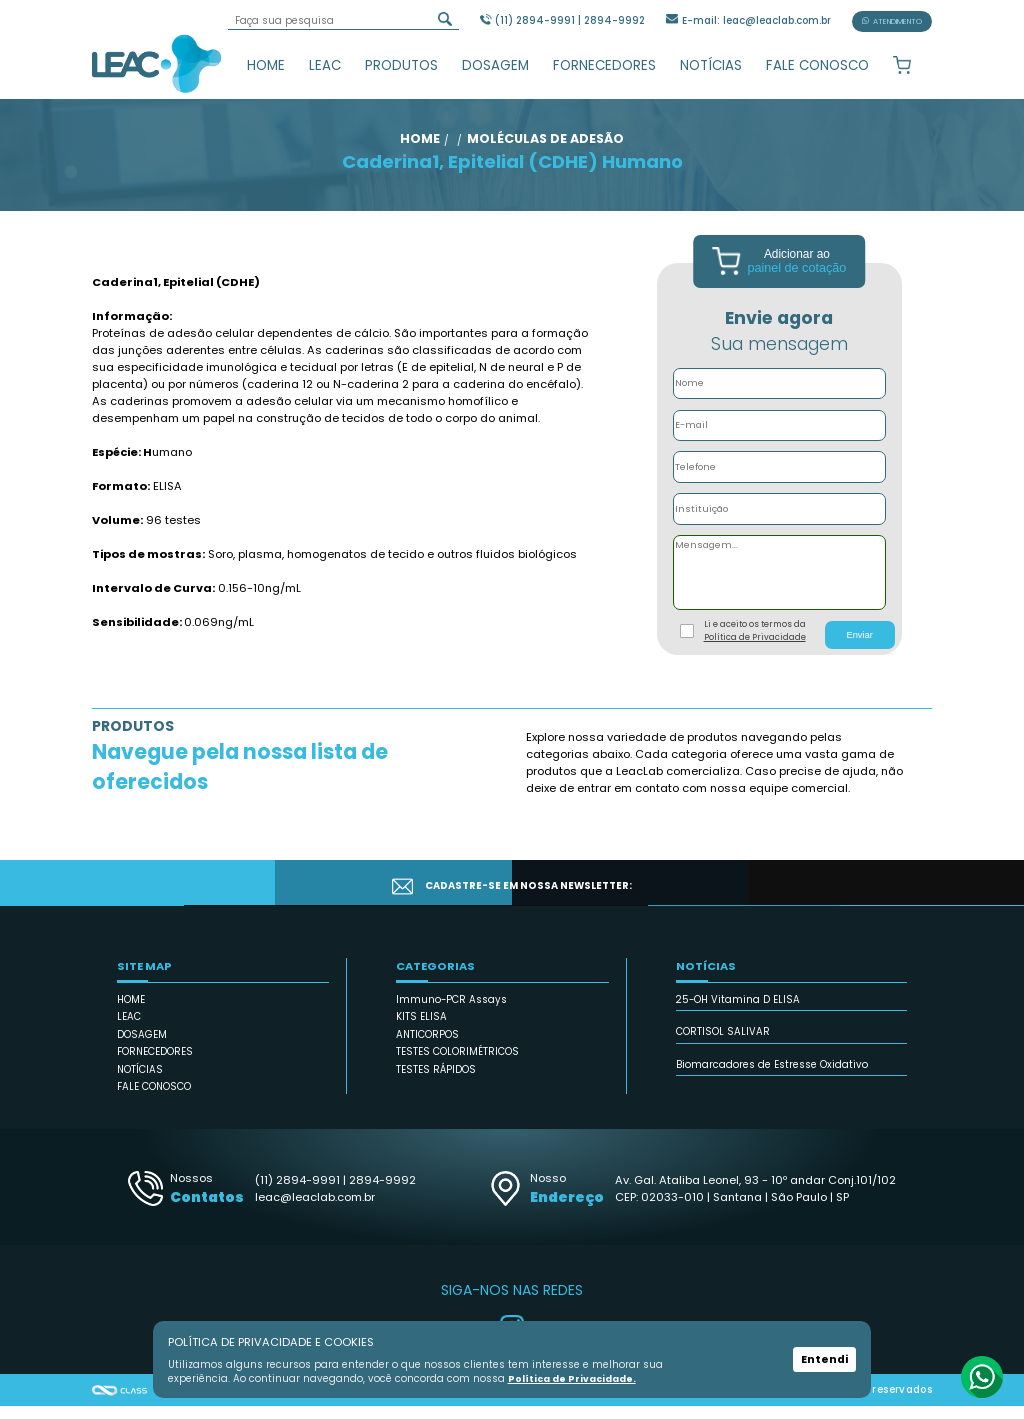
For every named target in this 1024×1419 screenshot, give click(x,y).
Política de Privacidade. (571, 1378)
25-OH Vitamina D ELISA (738, 1012)
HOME (266, 65)
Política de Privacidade (755, 650)
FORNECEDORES (604, 65)
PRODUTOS (401, 65)
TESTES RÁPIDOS (436, 1082)
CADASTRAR (851, 896)
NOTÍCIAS (711, 65)
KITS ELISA (421, 1030)
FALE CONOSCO (817, 65)
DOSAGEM (495, 65)
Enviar (859, 648)
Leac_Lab (157, 63)
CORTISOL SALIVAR (723, 1045)
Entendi (825, 1360)
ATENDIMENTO (892, 21)
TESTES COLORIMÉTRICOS (457, 1065)
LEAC (325, 65)
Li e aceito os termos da (755, 644)
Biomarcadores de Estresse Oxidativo (772, 1077)
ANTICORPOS (427, 1047)
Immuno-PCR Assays (451, 1012)
